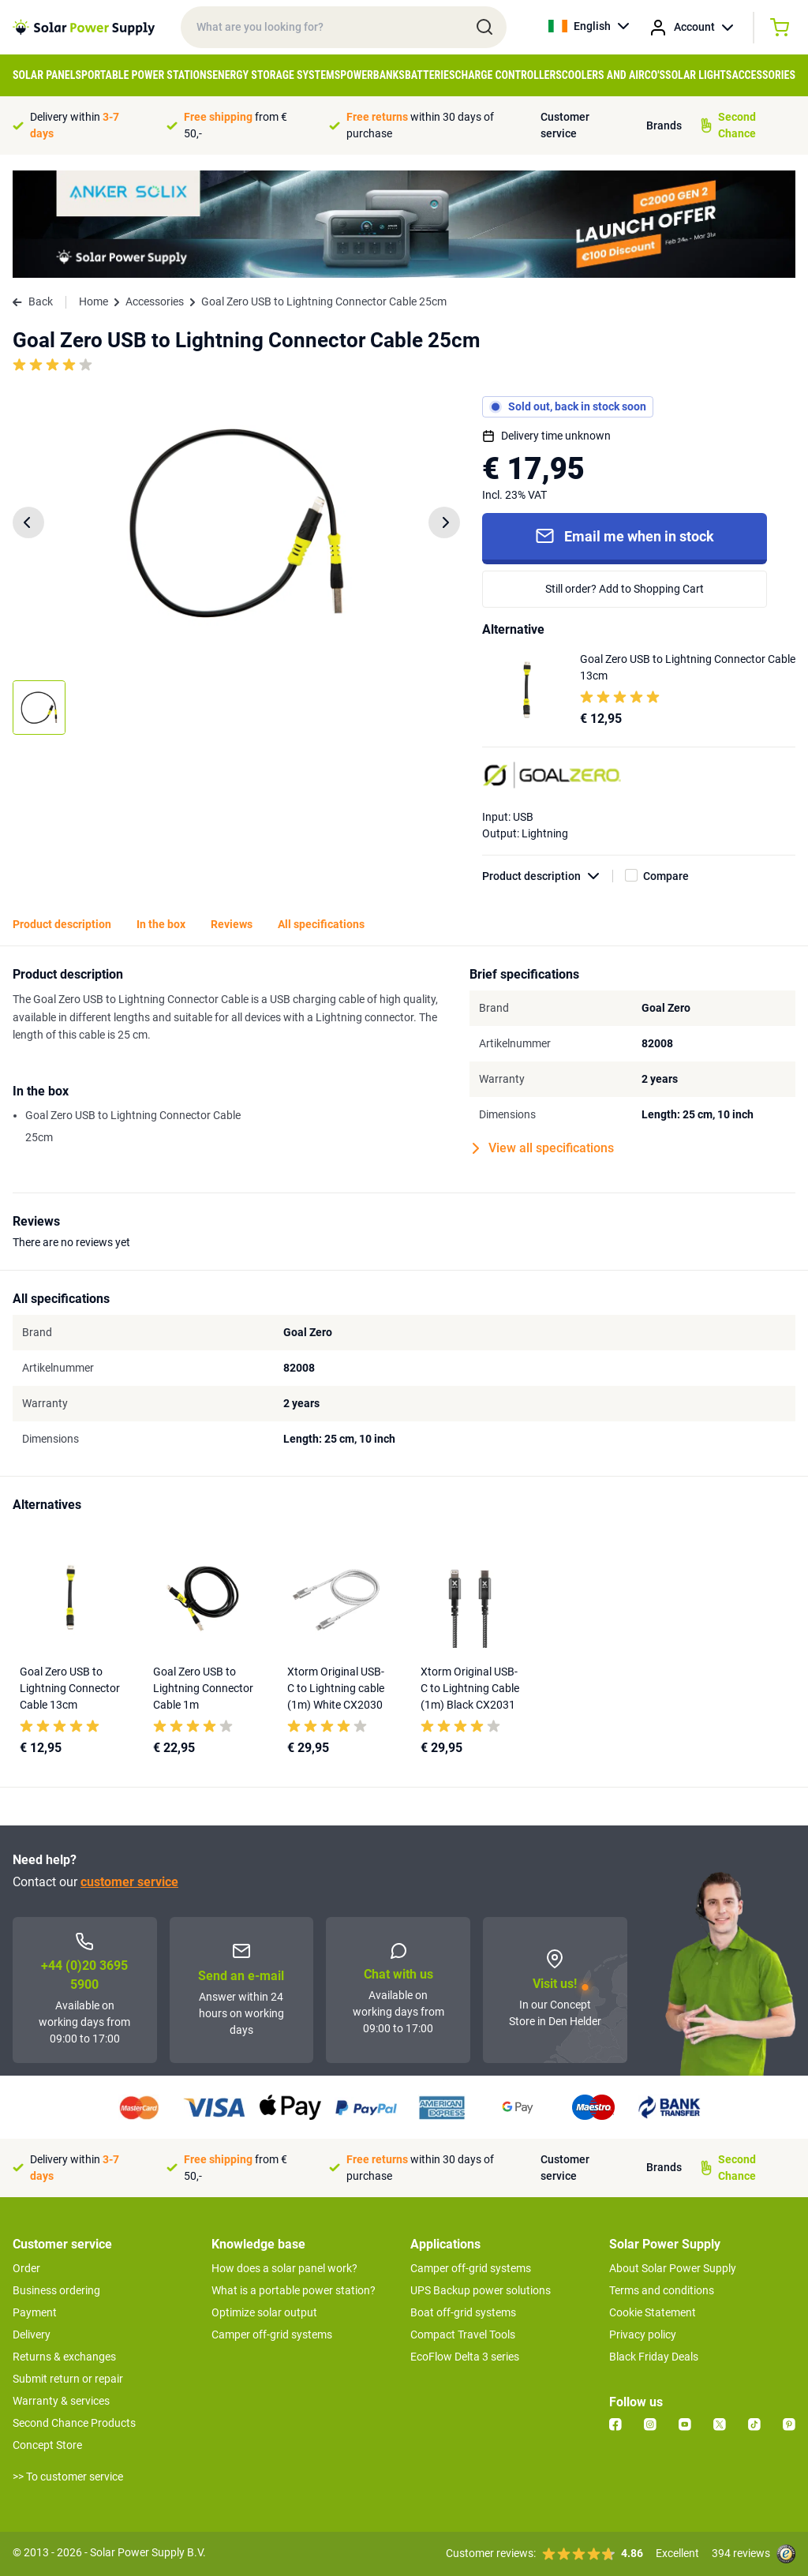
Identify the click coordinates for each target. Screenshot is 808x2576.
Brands (664, 125)
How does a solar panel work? (284, 2268)
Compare (666, 876)
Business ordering (56, 2290)
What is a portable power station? (293, 2290)
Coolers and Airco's (613, 75)
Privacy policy (642, 2334)
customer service (129, 1881)
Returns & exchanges (64, 2356)
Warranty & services (61, 2400)
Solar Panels (47, 75)
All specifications (321, 924)
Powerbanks (372, 75)
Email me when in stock (624, 535)
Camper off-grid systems (271, 2334)
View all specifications (543, 1148)
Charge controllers (508, 75)
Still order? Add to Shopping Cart (624, 588)
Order (26, 2268)
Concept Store (47, 2445)
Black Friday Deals (653, 2356)
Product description (547, 876)
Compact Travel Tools (462, 2334)
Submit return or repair (68, 2378)
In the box (161, 924)
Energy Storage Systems (276, 75)
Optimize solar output (264, 2312)
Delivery (31, 2334)
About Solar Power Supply (672, 2268)
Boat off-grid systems (463, 2312)
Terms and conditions (661, 2290)
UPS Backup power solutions (480, 2290)
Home (93, 301)
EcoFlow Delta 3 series (464, 2356)
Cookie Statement (652, 2312)
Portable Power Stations (146, 75)
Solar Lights (698, 75)
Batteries (430, 75)
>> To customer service (68, 2476)
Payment (35, 2312)
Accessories (763, 75)
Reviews (231, 924)
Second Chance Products (74, 2423)
